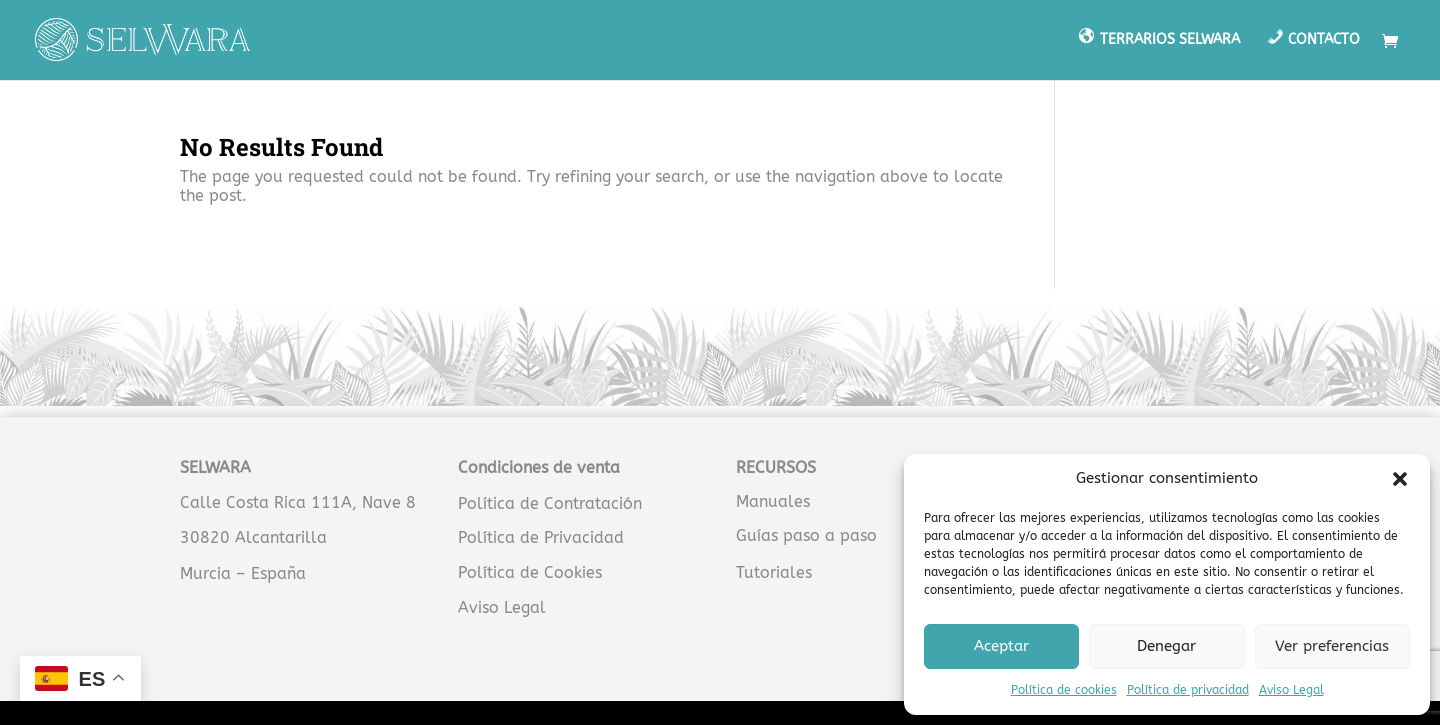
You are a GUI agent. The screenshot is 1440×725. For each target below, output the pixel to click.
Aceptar (1001, 646)
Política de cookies (1064, 690)
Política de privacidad (1188, 690)
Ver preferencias (1332, 646)
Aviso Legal (1291, 690)
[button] (1400, 479)
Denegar (1166, 646)
